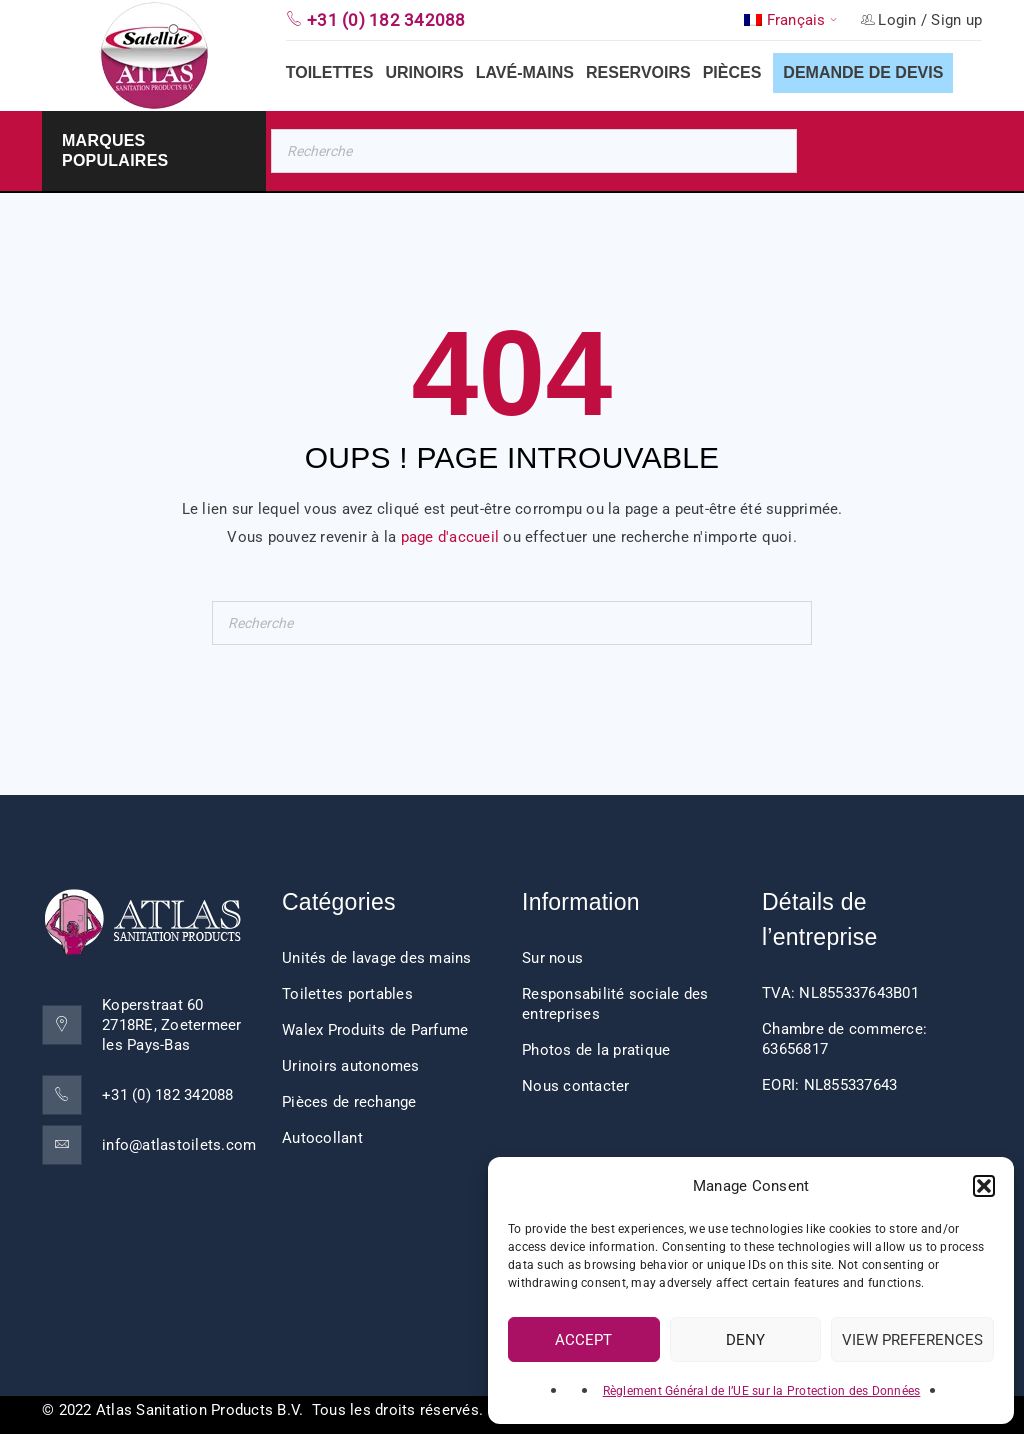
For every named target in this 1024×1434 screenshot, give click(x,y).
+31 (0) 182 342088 (168, 1095)
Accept (583, 1340)
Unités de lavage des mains (377, 958)
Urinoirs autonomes (351, 1066)
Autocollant (322, 1138)
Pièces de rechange (349, 1102)
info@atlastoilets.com (179, 1145)
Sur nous (552, 958)
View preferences (912, 1340)
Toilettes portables (347, 994)
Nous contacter (576, 1086)
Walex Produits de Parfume (375, 1030)
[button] (984, 1186)
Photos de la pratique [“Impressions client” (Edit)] (596, 1050)
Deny (745, 1340)
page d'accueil (450, 537)
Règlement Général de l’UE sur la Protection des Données (762, 1391)
